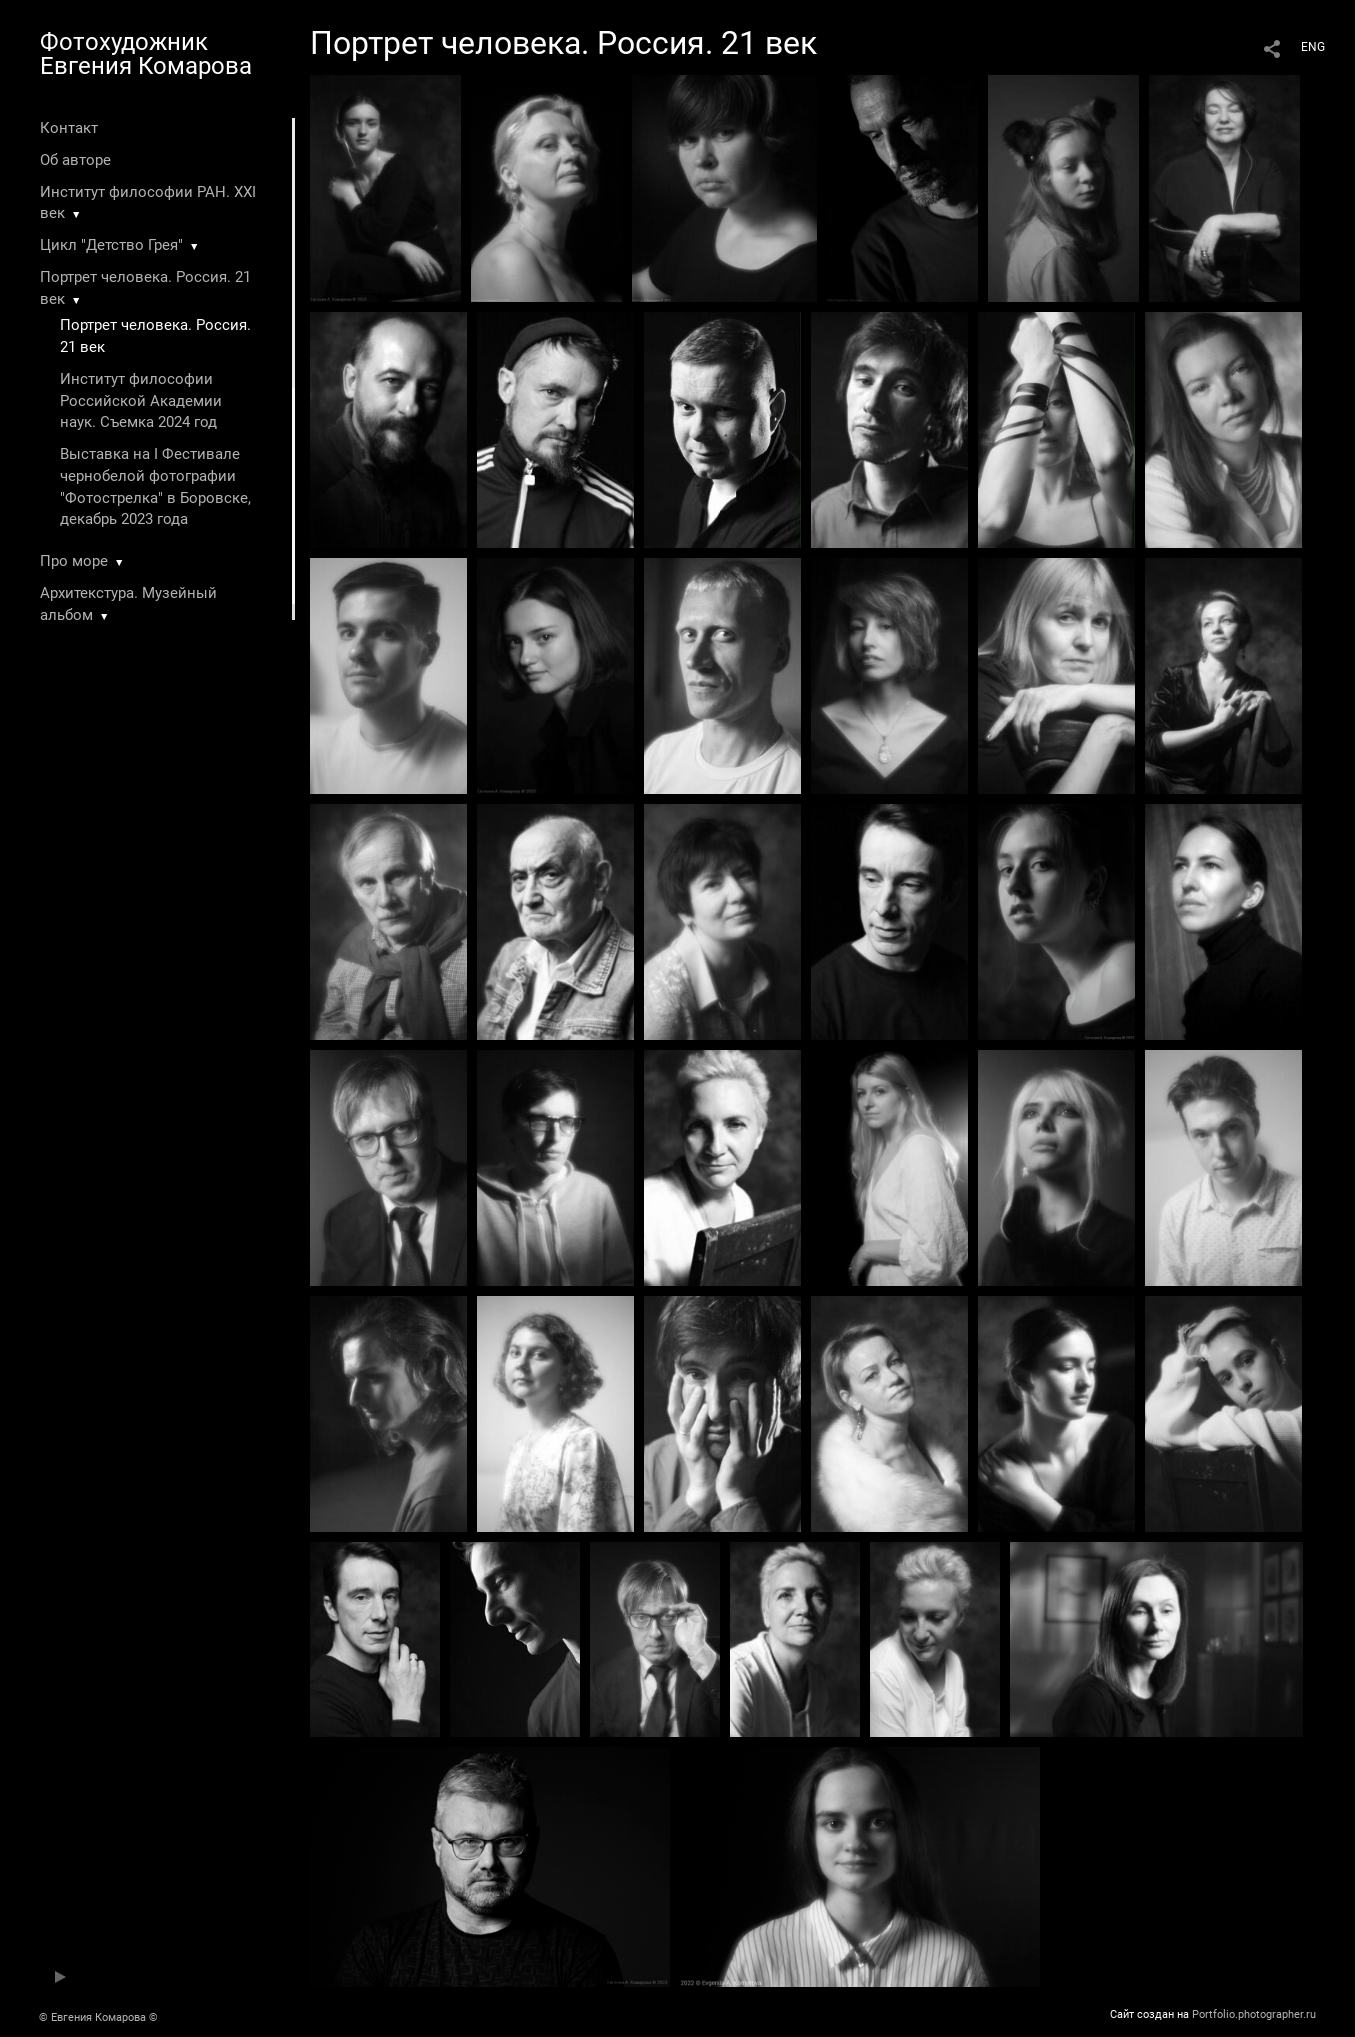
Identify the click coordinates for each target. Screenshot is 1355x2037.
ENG (1313, 47)
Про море (74, 561)
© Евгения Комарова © (98, 2017)
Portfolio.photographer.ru (1254, 2014)
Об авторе (75, 160)
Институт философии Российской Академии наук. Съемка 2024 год (141, 401)
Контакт (69, 128)
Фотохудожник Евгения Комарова (146, 54)
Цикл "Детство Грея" (111, 245)
